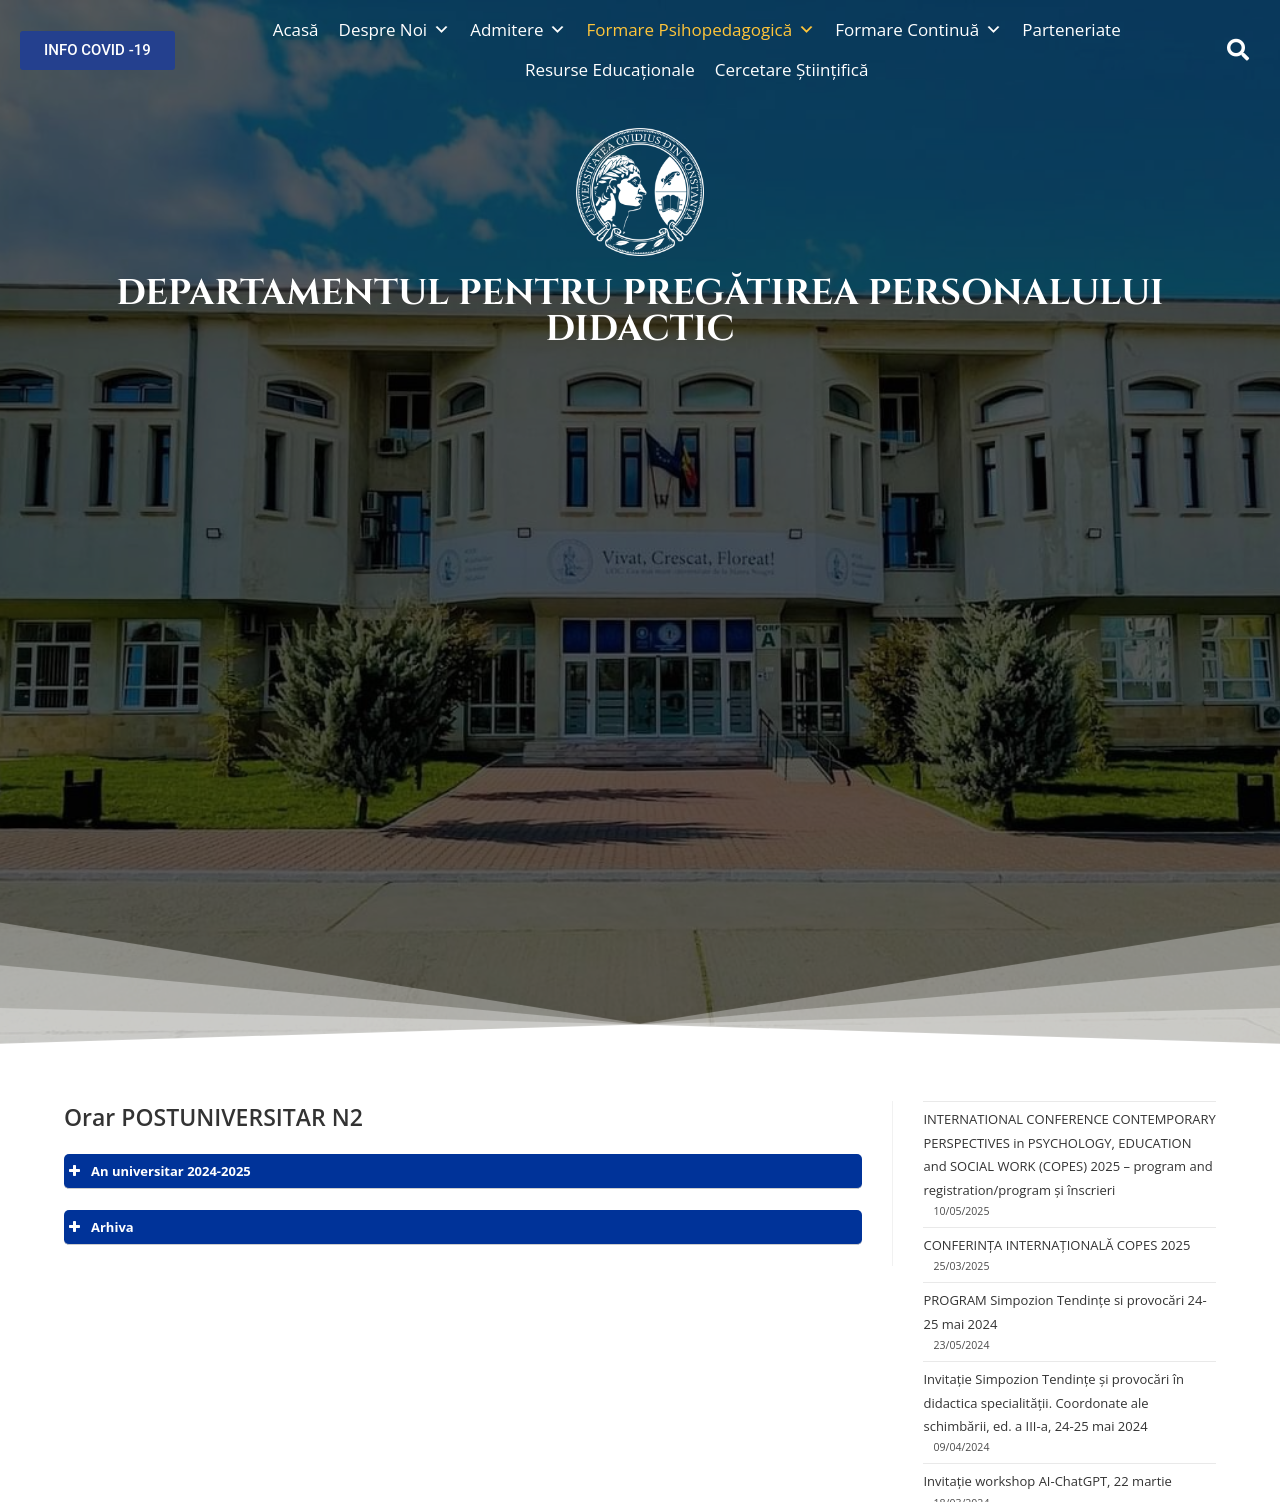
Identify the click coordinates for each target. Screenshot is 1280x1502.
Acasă (296, 29)
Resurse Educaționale (610, 69)
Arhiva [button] (99, 1227)
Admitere (518, 29)
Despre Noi (395, 29)
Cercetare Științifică (792, 69)
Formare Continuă (918, 29)
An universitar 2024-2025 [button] (157, 1171)
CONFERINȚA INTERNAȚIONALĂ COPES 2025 (1056, 1245)
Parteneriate (1071, 29)
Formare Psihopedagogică (700, 29)
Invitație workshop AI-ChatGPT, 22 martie (1047, 1481)
